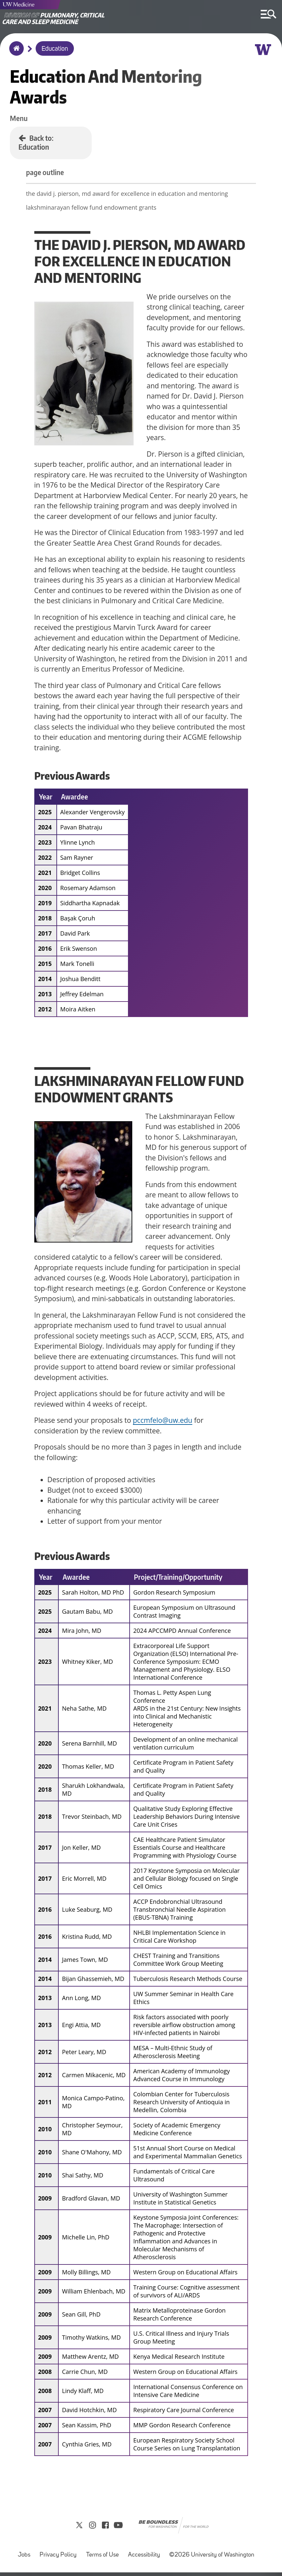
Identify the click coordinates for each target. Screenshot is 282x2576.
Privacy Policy (58, 2559)
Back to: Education (35, 142)
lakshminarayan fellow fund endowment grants (99, 209)
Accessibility (144, 2559)
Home (15, 53)
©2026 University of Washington (211, 2559)
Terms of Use (102, 2559)
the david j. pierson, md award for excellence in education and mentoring (135, 195)
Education (55, 49)
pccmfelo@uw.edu (162, 1421)
